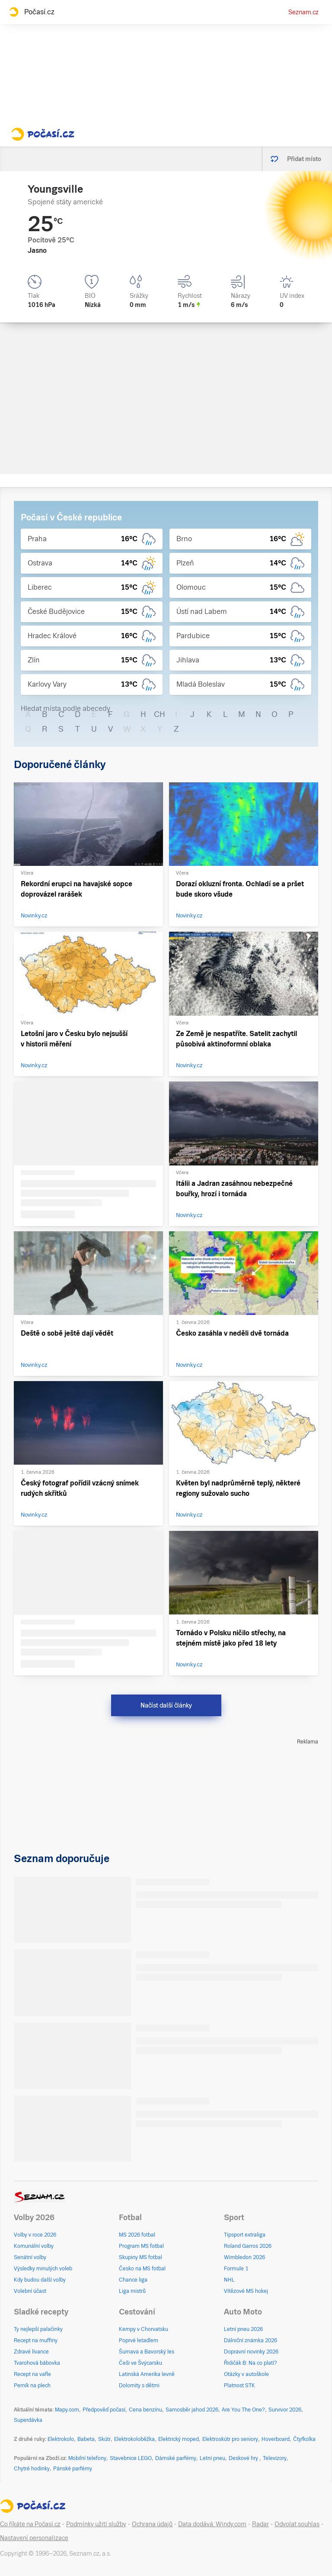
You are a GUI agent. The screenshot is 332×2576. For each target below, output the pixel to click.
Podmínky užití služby (96, 2524)
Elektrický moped (178, 2439)
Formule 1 (236, 2269)
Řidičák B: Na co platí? (250, 2363)
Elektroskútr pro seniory (230, 2439)
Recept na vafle (32, 2374)
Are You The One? (243, 2410)
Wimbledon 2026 (244, 2257)
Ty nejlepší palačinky (38, 2329)
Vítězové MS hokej (246, 2291)
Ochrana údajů (152, 2524)
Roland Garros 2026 (247, 2246)
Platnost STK (239, 2385)
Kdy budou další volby (40, 2280)
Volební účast (30, 2291)
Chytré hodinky (32, 2469)
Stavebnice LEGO (131, 2458)
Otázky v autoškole (246, 2374)
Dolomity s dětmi (139, 2385)
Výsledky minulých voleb (43, 2269)
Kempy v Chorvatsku (143, 2329)
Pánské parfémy (72, 2469)
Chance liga (133, 2280)
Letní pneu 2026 (243, 2329)
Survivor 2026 (284, 2410)
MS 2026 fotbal (137, 2235)
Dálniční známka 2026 (250, 2340)
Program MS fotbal (141, 2246)
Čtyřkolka (304, 2439)
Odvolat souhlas (297, 2524)
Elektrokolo (61, 2439)
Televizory (275, 2458)
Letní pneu (212, 2458)
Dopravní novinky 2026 (251, 2352)
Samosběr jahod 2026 (192, 2410)
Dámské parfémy (175, 2458)
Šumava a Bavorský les (146, 2352)
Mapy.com (67, 2410)
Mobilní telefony (87, 2458)
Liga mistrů (132, 2291)
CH (159, 714)
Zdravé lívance (31, 2352)
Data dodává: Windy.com (212, 2524)
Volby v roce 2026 (35, 2235)
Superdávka (28, 2420)
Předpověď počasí (104, 2410)
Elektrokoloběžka (134, 2439)
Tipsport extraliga (244, 2235)
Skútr (104, 2439)
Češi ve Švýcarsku (140, 2363)
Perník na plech (32, 2385)
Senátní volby (30, 2257)
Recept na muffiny (35, 2340)
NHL (229, 2280)
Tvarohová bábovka (37, 2363)
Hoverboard (276, 2439)
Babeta (86, 2439)
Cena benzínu (145, 2410)
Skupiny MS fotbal (140, 2257)
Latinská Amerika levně (147, 2374)
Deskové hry (244, 2458)
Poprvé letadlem (138, 2340)
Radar (260, 2524)
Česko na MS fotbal (142, 2269)
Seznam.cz (303, 12)
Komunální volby (34, 2246)
